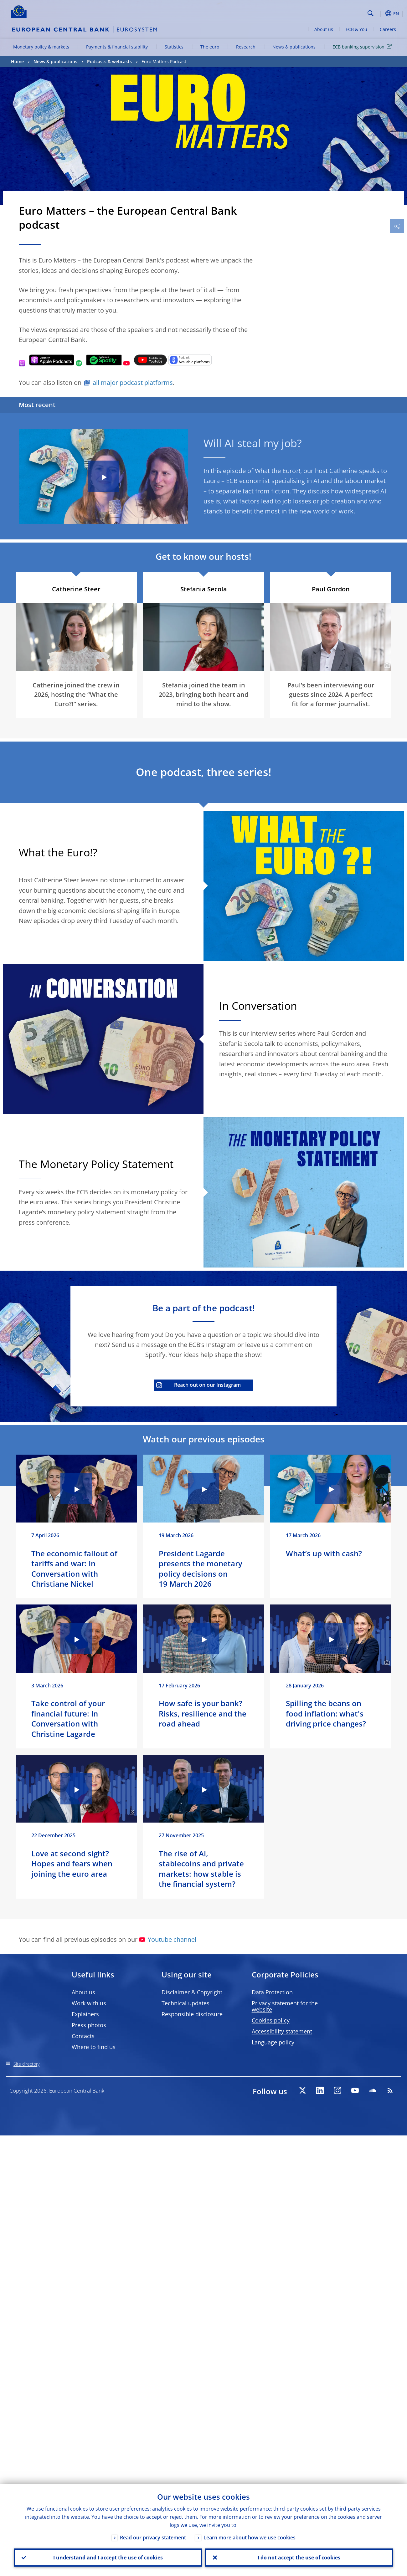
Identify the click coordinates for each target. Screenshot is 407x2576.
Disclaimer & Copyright (192, 1992)
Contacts (83, 2036)
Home (17, 61)
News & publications (294, 47)
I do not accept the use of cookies (299, 2557)
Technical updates (185, 2003)
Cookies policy (271, 2020)
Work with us (89, 2003)
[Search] (334, 12)
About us (323, 29)
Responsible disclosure (192, 2014)
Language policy (273, 2042)
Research (245, 47)
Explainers (85, 2014)
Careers (388, 29)
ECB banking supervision (363, 46)
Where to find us (94, 2047)
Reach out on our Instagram (198, 1384)
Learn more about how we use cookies (250, 2537)
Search (370, 13)
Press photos (89, 2025)
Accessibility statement (282, 2031)
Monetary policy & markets (41, 47)
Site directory (26, 2064)
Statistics (174, 47)
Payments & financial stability (117, 47)
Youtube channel (167, 1939)
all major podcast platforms (133, 382)
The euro (209, 47)
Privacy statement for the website (285, 2006)
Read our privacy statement (153, 2537)
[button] (380, 13)
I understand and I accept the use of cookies (108, 2557)
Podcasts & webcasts (109, 61)
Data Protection (272, 1992)
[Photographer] (386, 666)
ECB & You (356, 29)
